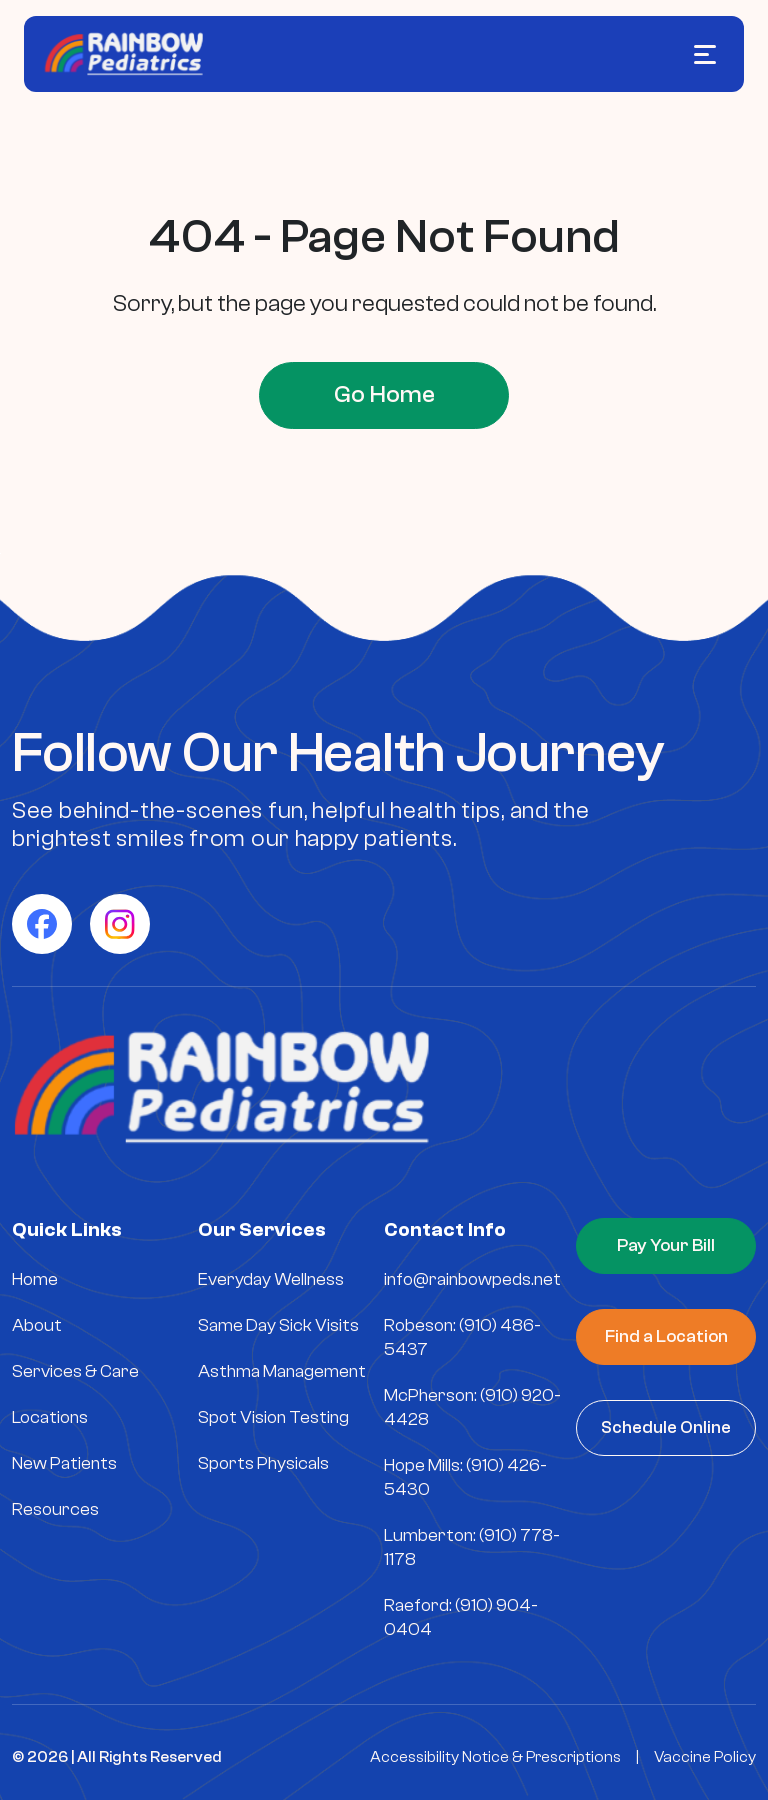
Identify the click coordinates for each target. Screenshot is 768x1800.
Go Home (384, 394)
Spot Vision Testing (273, 1416)
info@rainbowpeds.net (472, 1278)
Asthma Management (282, 1370)
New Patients (64, 1462)
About (37, 1324)
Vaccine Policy (705, 1756)
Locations (50, 1416)
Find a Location (666, 1335)
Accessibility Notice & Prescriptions (495, 1756)
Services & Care (75, 1370)
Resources (55, 1508)
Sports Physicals (263, 1462)
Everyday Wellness (271, 1278)
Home (35, 1278)
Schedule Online (666, 1426)
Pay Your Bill (666, 1244)
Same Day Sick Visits (278, 1324)
